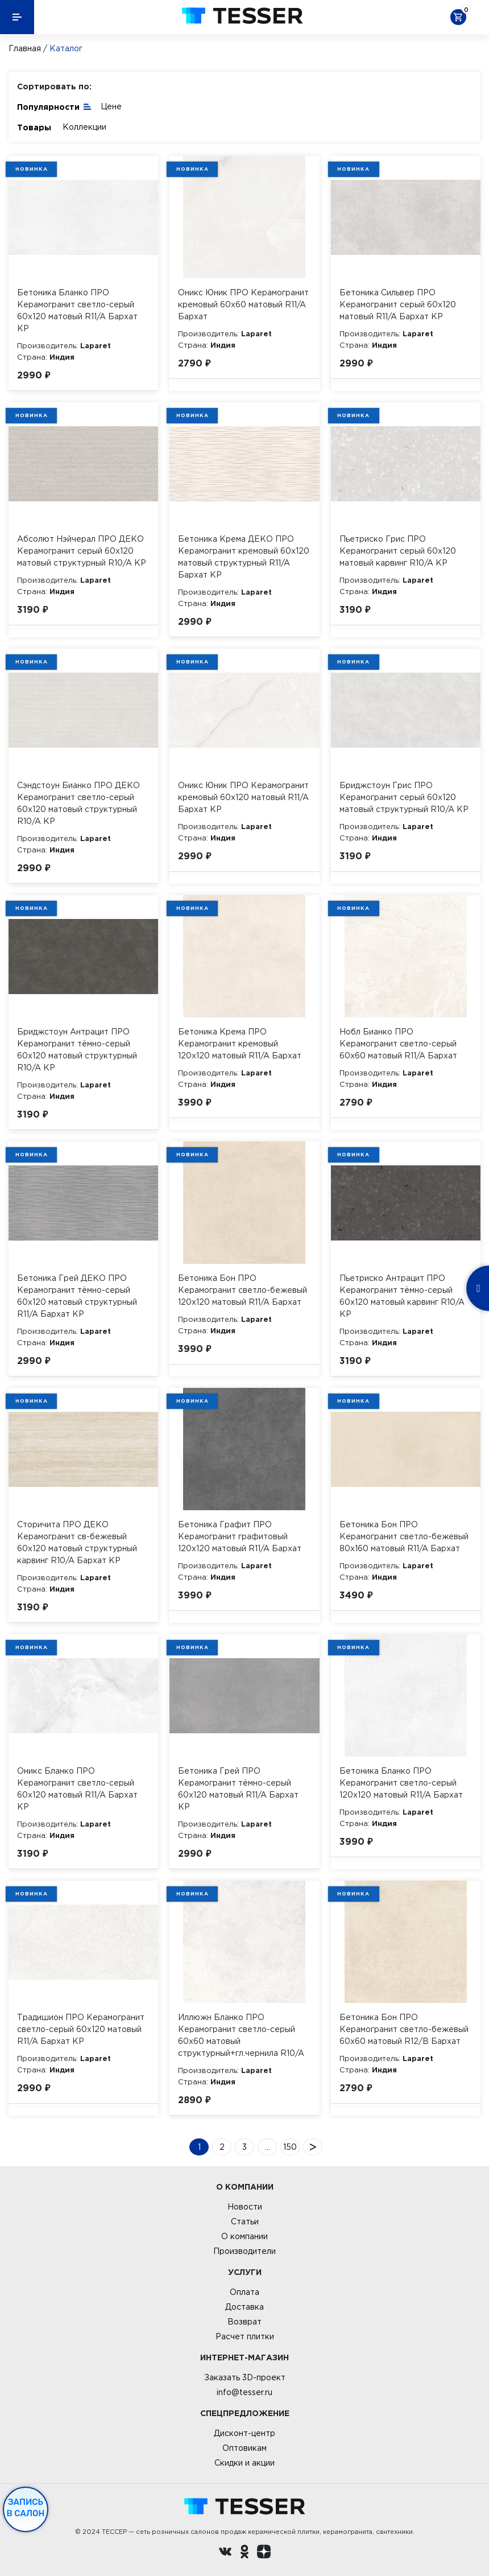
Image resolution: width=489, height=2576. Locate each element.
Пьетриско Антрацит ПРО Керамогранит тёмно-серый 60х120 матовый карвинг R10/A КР (402, 1295)
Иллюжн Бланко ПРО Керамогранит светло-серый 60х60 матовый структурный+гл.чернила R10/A (241, 2035)
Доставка (244, 2306)
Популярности (54, 106)
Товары (34, 127)
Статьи (245, 2221)
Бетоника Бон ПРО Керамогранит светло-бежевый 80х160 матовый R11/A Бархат (404, 1536)
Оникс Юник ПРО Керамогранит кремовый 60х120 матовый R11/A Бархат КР (243, 797)
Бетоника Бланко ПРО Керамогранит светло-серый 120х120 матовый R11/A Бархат (401, 1782)
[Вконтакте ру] (225, 2553)
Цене (111, 106)
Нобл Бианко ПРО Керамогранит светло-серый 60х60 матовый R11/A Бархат (398, 1043)
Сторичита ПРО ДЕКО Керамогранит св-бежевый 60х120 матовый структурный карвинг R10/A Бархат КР (77, 1542)
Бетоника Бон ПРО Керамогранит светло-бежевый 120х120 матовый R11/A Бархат (242, 1289)
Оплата (244, 2292)
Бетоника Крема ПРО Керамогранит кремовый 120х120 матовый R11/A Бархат (239, 1043)
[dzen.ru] (264, 2553)
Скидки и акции (244, 2462)
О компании (244, 2236)
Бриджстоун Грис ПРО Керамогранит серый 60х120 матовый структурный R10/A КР (404, 797)
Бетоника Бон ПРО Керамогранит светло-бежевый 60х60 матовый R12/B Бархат (404, 2029)
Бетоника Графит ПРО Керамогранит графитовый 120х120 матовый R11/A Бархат (239, 1536)
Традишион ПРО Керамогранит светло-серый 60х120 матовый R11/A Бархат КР (80, 2029)
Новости (244, 2206)
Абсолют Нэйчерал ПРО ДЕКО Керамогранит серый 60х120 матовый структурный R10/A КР (81, 550)
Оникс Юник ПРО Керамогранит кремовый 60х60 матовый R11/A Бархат (243, 304)
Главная (25, 48)
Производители (244, 2251)
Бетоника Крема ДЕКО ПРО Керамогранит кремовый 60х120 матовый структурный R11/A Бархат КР (243, 556)
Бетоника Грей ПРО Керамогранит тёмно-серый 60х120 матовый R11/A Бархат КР (238, 1788)
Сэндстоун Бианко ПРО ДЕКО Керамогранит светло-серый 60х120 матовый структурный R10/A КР (78, 803)
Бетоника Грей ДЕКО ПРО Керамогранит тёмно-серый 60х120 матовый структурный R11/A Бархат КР (77, 1295)
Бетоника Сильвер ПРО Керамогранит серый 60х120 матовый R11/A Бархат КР (397, 304)
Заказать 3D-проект (244, 2377)
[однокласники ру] (244, 2553)
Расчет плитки (245, 2336)
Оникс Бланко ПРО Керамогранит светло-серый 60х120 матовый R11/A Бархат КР (77, 1788)
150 (290, 2147)
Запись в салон (26, 2508)
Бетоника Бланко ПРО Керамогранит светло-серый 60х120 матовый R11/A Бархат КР (77, 310)
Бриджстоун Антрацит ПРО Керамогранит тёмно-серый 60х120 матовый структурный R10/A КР (77, 1049)
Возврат (244, 2321)
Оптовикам (244, 2448)
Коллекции (84, 126)
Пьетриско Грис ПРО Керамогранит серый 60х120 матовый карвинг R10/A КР (397, 550)
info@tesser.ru (244, 2392)
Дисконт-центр (244, 2433)
